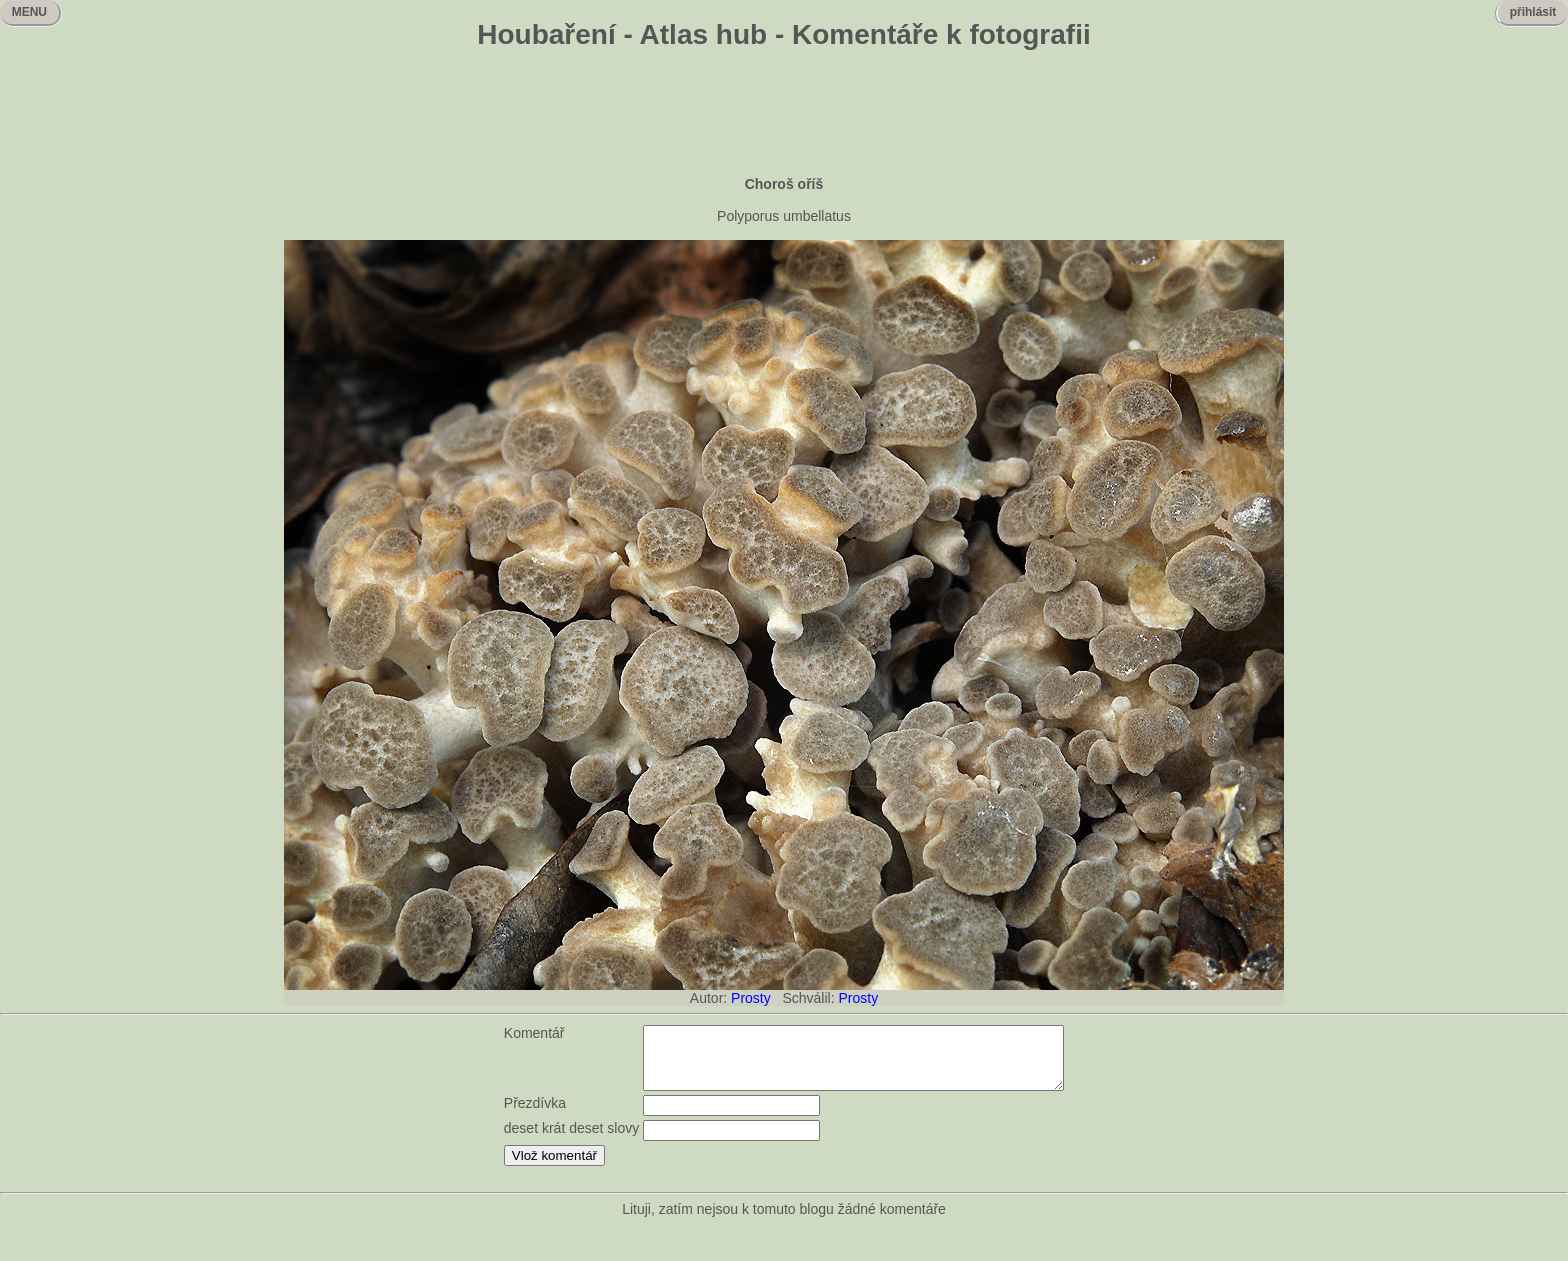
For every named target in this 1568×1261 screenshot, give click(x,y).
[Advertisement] (784, 115)
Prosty (751, 998)
